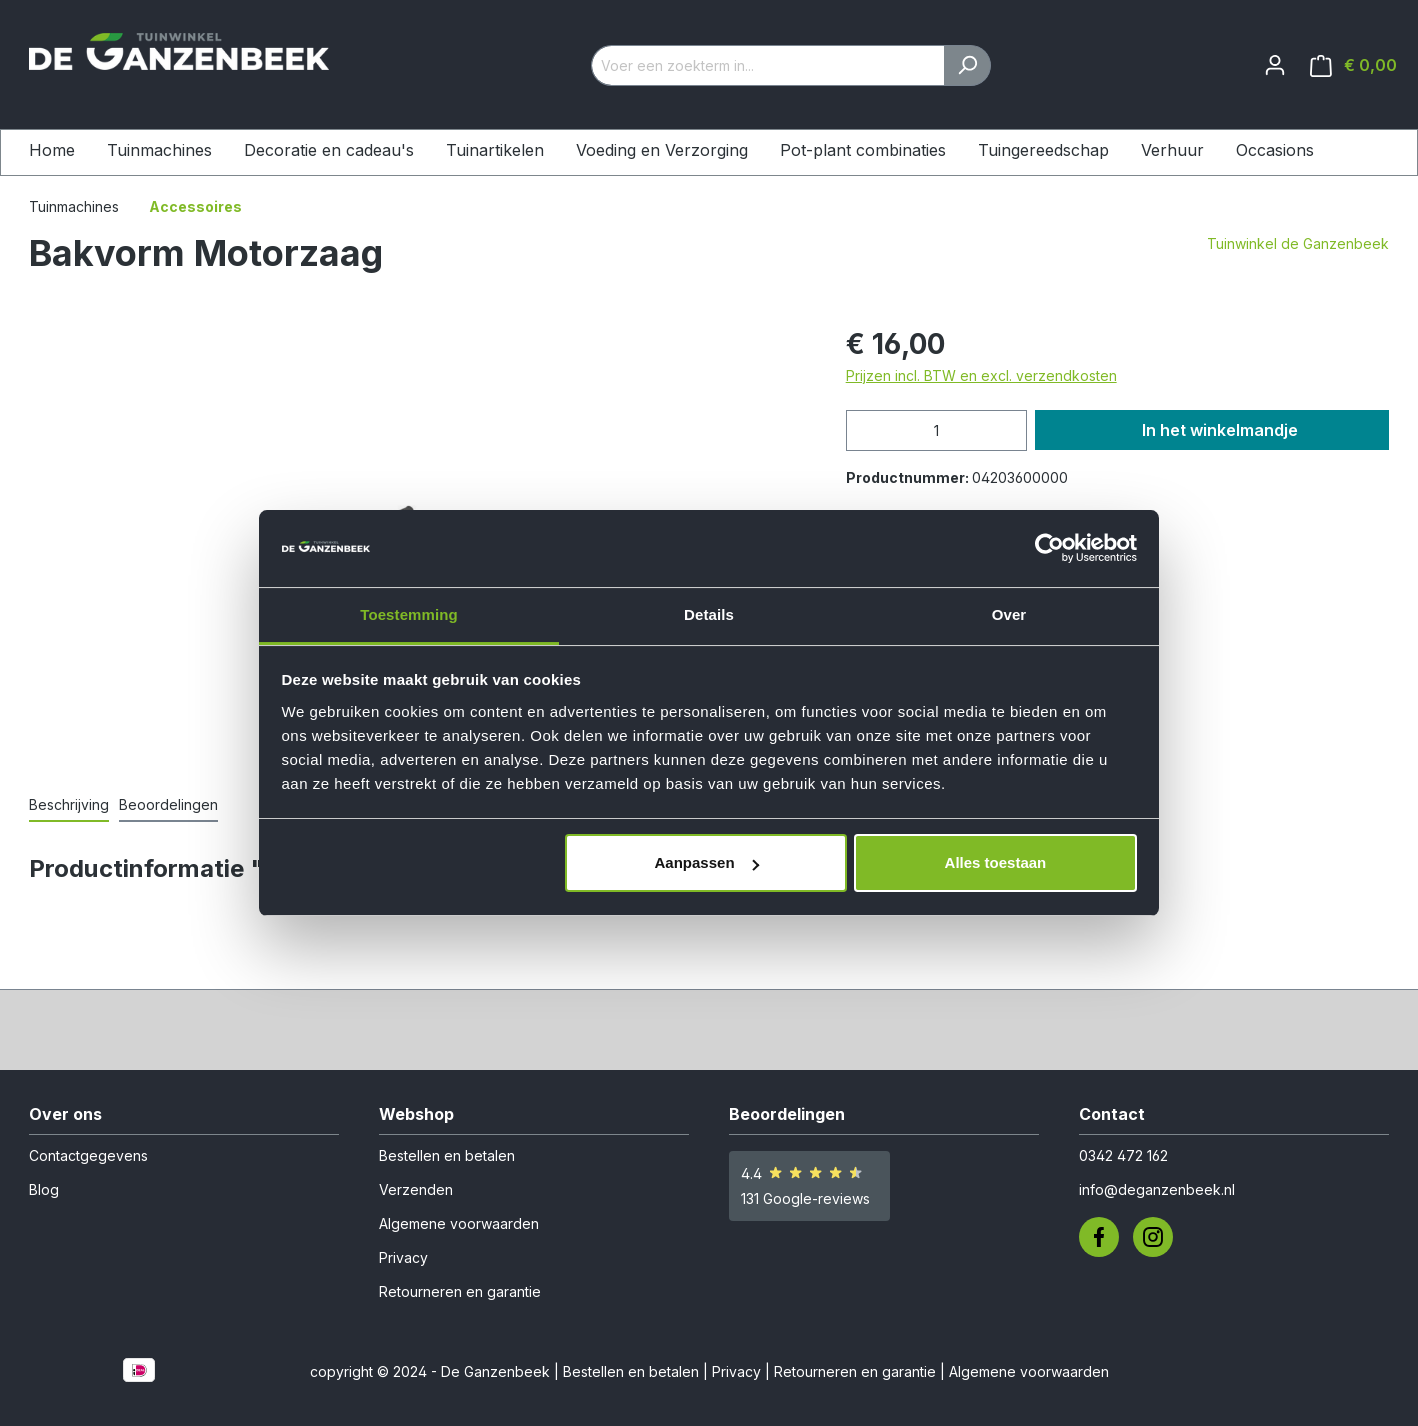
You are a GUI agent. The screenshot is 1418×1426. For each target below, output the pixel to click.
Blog (44, 1189)
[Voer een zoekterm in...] (768, 65)
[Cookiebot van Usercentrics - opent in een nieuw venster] (1049, 549)
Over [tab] (1009, 614)
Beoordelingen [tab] (168, 804)
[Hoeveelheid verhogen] (1006, 430)
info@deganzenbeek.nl (1157, 1189)
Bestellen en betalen (447, 1155)
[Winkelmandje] (1353, 65)
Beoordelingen (787, 1114)
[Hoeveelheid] (936, 430)
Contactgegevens (88, 1155)
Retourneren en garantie (460, 1291)
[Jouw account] (1275, 65)
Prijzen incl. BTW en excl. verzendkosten (981, 375)
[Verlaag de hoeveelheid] (867, 430)
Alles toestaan (996, 862)
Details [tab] (709, 614)
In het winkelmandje (1220, 430)
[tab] (69, 805)
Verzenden (416, 1189)
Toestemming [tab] (409, 614)
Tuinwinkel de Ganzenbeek (1298, 243)
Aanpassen (707, 862)
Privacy (403, 1257)
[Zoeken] (967, 65)
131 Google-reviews (805, 1198)
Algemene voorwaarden (459, 1223)
